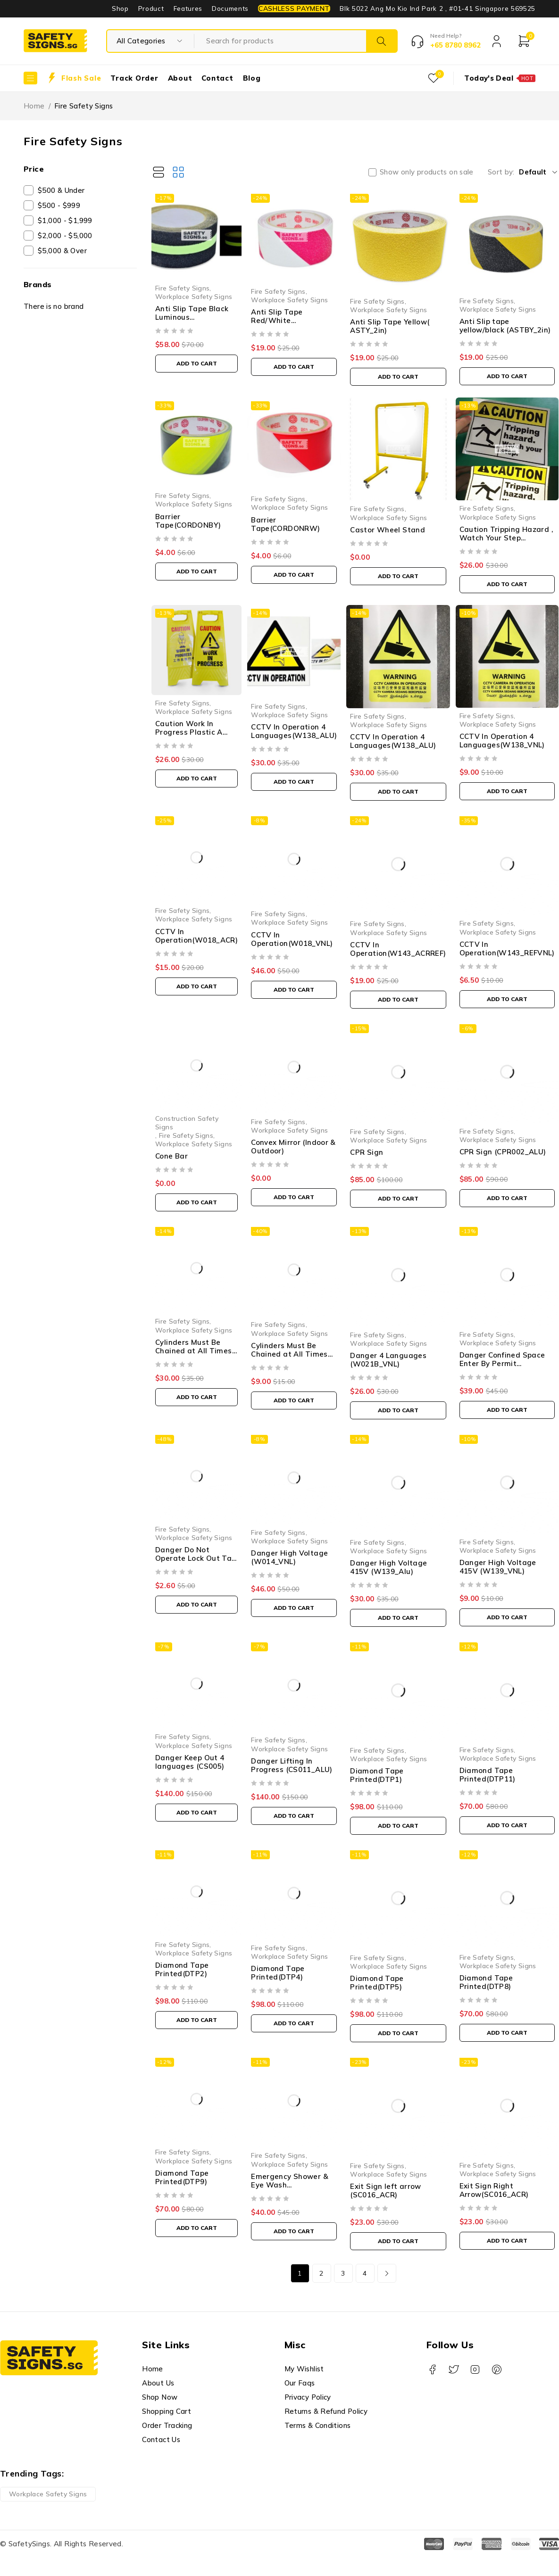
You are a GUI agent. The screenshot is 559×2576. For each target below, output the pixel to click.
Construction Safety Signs (186, 1122)
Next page (386, 2273)
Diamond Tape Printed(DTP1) (377, 1775)
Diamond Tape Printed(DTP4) (278, 1972)
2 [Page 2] (321, 2273)
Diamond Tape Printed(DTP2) (182, 1969)
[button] (196, 364)
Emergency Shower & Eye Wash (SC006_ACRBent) (289, 2185)
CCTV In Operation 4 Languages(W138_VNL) (502, 740)
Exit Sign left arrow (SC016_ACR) (385, 2190)
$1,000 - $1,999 (65, 220)
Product (151, 8)
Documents (230, 8)
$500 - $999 (59, 205)
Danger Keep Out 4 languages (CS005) (189, 1762)
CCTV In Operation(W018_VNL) (292, 939)
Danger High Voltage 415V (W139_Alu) (388, 1567)
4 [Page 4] (365, 2273)
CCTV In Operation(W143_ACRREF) (398, 949)
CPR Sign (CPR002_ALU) (502, 1151)
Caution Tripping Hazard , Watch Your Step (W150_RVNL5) (506, 538)
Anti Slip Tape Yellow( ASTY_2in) (389, 326)
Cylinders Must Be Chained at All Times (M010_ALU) (193, 1351)
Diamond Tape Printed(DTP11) (487, 1774)
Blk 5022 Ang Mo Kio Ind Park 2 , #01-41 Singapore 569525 (437, 8)
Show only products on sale (427, 172)
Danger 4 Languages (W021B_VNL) (388, 1359)
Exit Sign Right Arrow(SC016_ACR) (494, 2190)
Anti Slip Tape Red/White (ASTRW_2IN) (276, 320)
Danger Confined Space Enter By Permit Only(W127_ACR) (502, 1363)
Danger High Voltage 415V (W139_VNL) (497, 1566)
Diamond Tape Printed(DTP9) (182, 2177)
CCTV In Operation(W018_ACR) (196, 935)
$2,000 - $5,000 (65, 235)
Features (188, 8)
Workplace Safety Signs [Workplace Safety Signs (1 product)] (48, 2494)
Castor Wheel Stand (387, 529)
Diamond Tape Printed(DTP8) (486, 1982)
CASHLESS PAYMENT (294, 8)
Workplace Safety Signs (193, 296)
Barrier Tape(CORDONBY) (188, 521)
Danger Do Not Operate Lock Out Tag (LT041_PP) (196, 1558)
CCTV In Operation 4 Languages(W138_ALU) (294, 731)
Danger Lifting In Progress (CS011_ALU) (292, 1765)
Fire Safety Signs (182, 288)
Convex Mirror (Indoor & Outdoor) (293, 1146)
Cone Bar (171, 1155)
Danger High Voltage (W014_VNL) (289, 1557)
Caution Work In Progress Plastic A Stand (189, 732)
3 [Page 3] (343, 2273)
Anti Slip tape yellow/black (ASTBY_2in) (505, 325)
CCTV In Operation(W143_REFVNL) (507, 948)
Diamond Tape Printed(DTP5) (377, 1982)
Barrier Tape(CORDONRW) (285, 524)
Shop (120, 8)
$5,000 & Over (62, 250)
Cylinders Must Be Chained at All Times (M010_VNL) (289, 1354)
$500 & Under (61, 190)
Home (34, 105)
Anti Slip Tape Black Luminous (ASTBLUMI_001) (192, 317)
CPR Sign (366, 1152)
